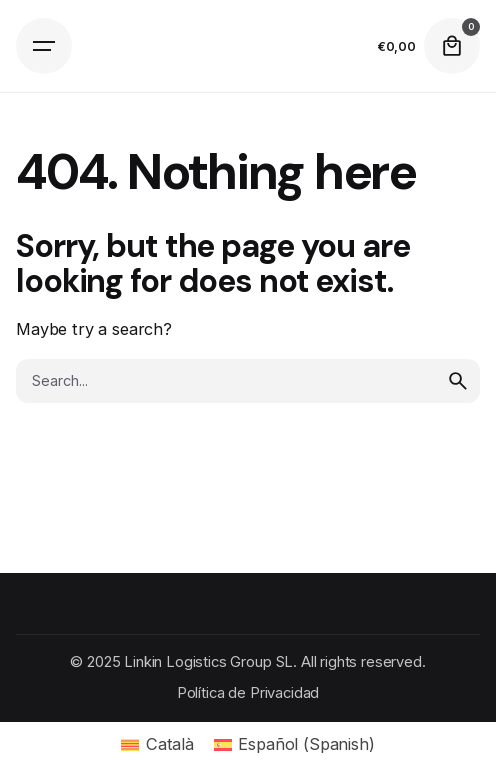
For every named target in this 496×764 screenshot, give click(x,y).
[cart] (452, 46)
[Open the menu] (44, 46)
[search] (458, 381)
